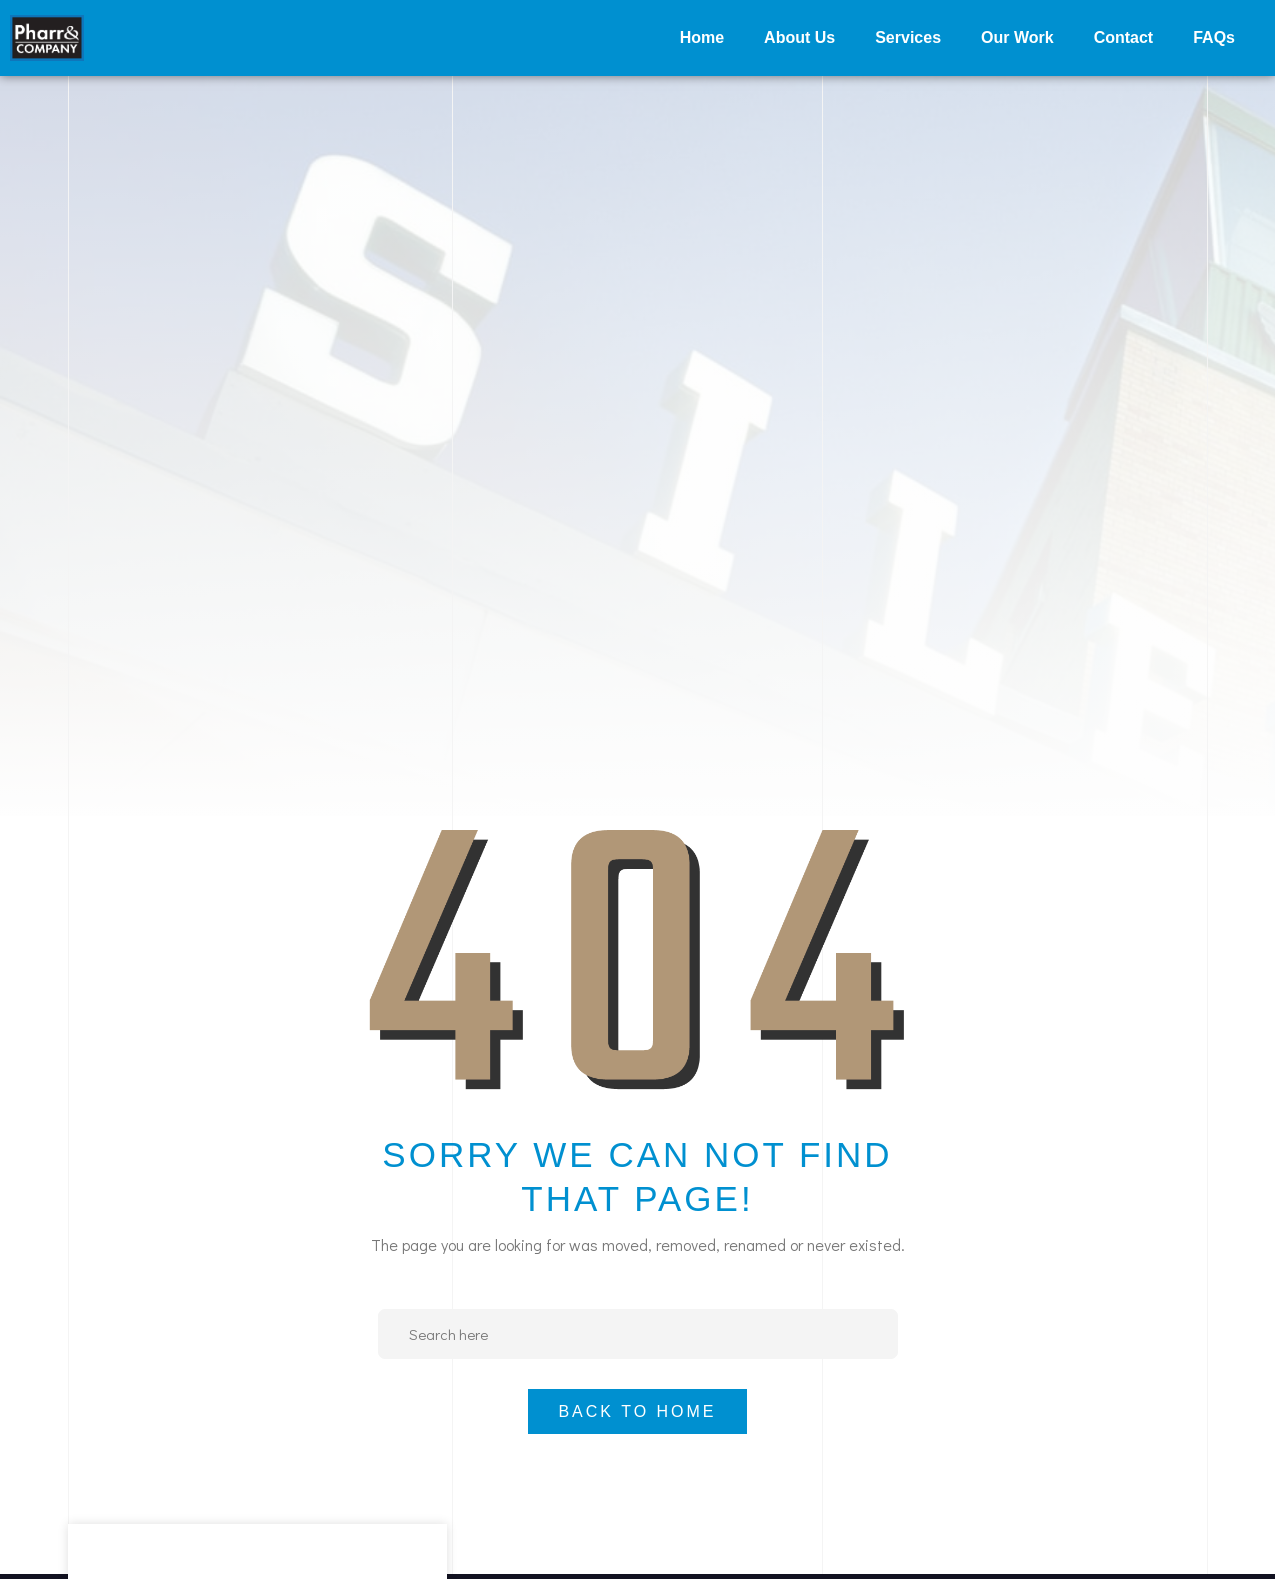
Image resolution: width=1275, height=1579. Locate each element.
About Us (799, 37)
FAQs (1214, 37)
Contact (1124, 37)
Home (702, 37)
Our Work (1017, 37)
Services (908, 37)
